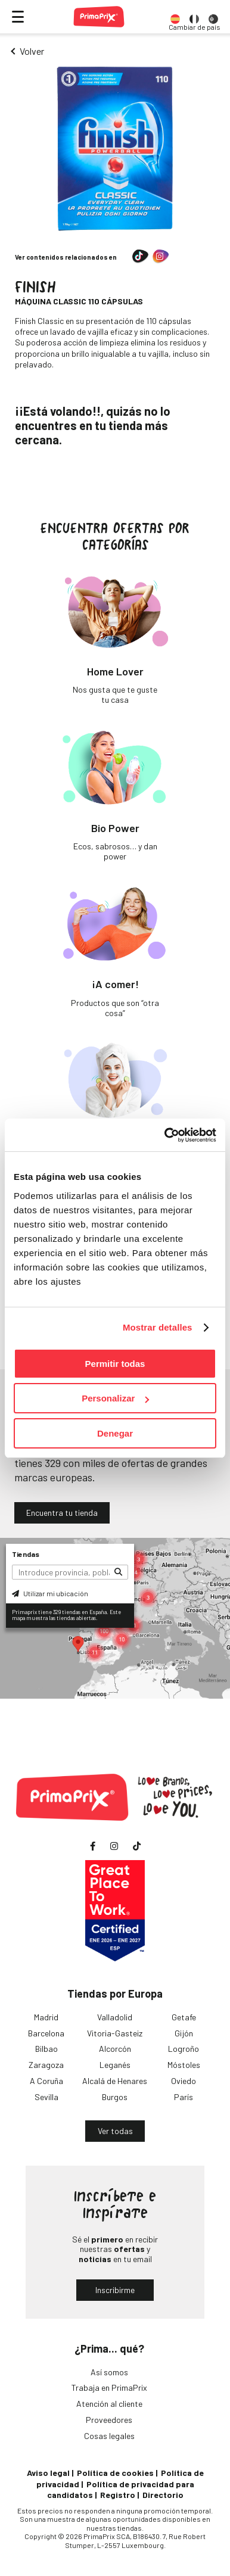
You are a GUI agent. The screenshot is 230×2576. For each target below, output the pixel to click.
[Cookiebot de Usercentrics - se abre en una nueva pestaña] (165, 1135)
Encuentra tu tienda (62, 1512)
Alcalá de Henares (114, 2081)
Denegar (115, 1433)
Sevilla (46, 2097)
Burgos (115, 2097)
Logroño (183, 2049)
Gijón (184, 2033)
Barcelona (46, 2033)
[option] (175, 16)
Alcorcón (115, 2049)
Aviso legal (48, 2473)
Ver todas (115, 2131)
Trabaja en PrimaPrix (109, 2387)
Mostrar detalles (157, 1327)
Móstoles (183, 2065)
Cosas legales (109, 2436)
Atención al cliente (109, 2404)
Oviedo (183, 2081)
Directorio (163, 2495)
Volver (32, 51)
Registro (117, 2495)
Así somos (109, 2372)
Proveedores (109, 2420)
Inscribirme (115, 2290)
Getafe (184, 2017)
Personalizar (115, 1398)
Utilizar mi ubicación (50, 1593)
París (183, 2097)
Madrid (46, 2017)
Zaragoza (46, 2065)
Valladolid (114, 2017)
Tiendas (25, 1554)
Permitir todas (115, 1364)
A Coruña (46, 2081)
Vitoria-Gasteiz (114, 2033)
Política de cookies (115, 2473)
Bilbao (46, 2049)
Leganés (115, 2065)
